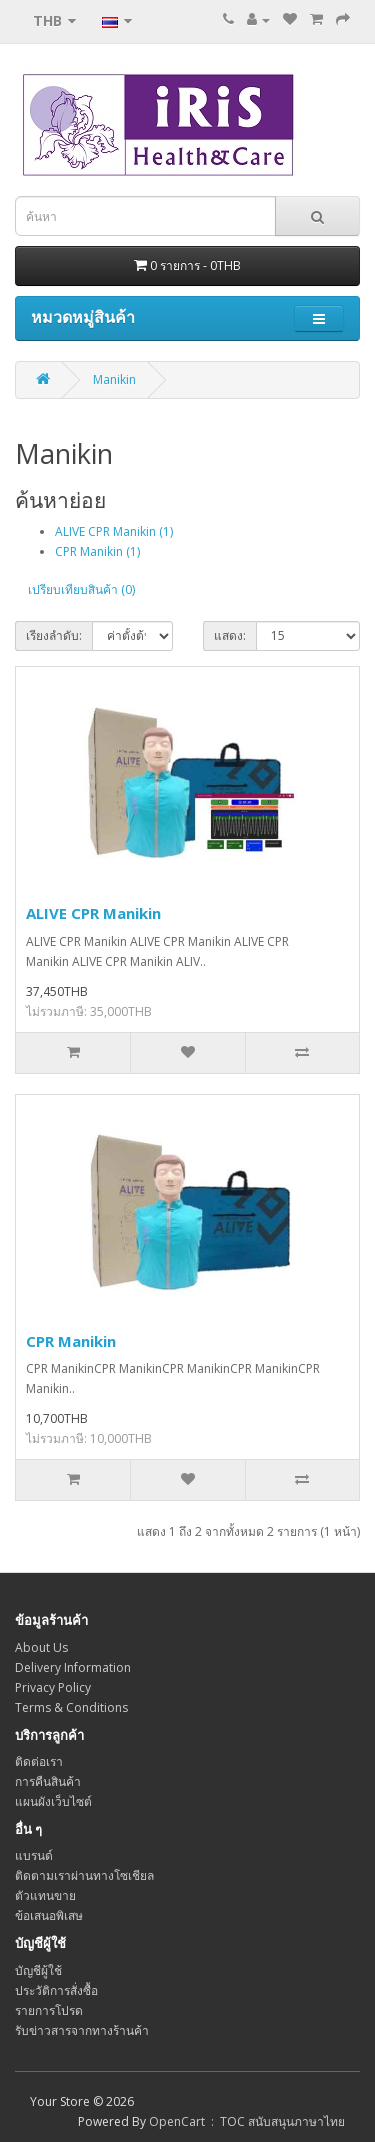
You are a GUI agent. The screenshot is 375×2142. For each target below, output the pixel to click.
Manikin (114, 379)
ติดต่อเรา (39, 1761)
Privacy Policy (53, 1687)
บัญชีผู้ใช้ (38, 1970)
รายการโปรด (49, 2010)
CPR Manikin (71, 1341)
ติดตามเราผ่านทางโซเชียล (84, 1875)
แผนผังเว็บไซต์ (53, 1801)
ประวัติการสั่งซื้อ (56, 1990)
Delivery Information (73, 1667)
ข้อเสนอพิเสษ (49, 1915)
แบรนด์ (34, 1855)
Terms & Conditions (71, 1707)
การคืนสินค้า (48, 1781)
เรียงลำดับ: (54, 635)
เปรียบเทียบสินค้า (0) (81, 589)
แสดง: (230, 635)
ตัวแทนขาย (45, 1895)
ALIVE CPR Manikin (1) (114, 531)
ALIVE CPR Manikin (93, 913)
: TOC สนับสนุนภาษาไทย (275, 2121)
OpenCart (177, 2121)
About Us (41, 1647)
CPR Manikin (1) (97, 551)
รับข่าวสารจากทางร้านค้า (82, 2030)
